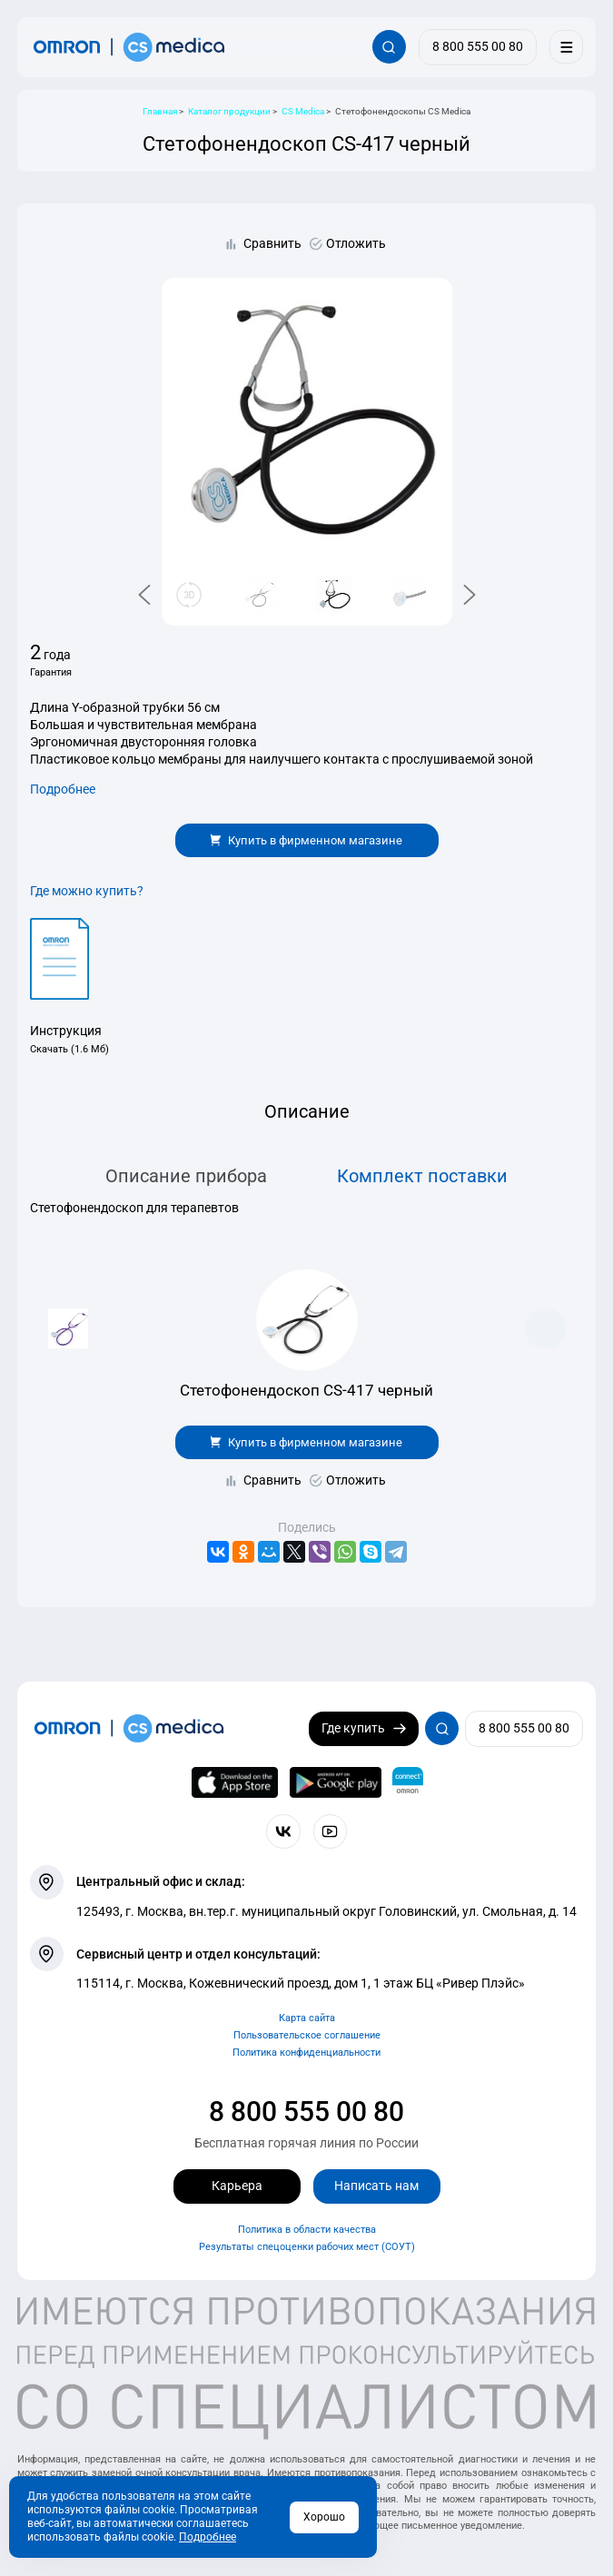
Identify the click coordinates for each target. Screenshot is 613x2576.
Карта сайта (307, 2018)
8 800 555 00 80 (306, 2111)
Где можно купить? (86, 890)
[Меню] (566, 47)
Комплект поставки (422, 1176)
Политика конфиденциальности (306, 2052)
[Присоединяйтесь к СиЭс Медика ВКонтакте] (283, 1831)
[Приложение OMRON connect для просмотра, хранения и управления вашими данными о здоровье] (407, 1782)
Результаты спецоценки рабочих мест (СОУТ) (307, 2247)
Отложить (356, 243)
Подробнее (62, 789)
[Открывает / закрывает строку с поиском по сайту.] (389, 47)
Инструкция (66, 1030)
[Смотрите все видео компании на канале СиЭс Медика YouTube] (330, 1831)
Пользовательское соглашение (307, 2035)
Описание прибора (186, 1176)
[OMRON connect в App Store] (234, 1782)
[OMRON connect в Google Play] (335, 1782)
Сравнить (272, 243)
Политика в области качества (307, 2229)
